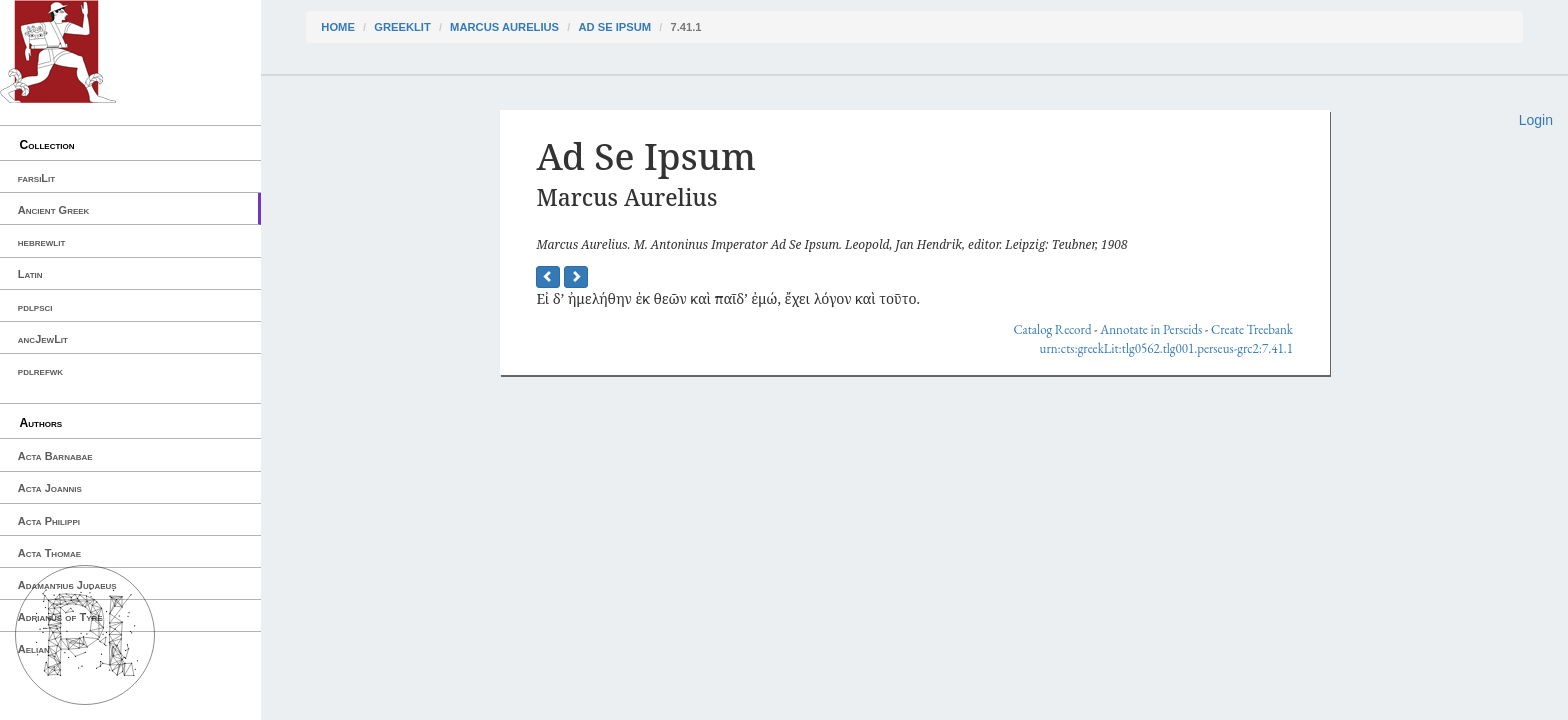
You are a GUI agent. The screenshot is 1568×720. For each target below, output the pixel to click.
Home (338, 27)
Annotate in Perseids (1151, 329)
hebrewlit (42, 242)
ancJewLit (43, 339)
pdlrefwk (40, 371)
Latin (30, 274)
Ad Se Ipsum (614, 27)
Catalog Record (1052, 329)
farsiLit (36, 178)
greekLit (402, 27)
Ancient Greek (54, 210)
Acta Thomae (49, 553)
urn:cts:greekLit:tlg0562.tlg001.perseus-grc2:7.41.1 (1166, 348)
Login (1536, 120)
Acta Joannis (50, 488)
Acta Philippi (49, 521)
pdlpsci (35, 307)
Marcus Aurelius (504, 27)
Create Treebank (1252, 329)
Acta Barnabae (55, 456)
